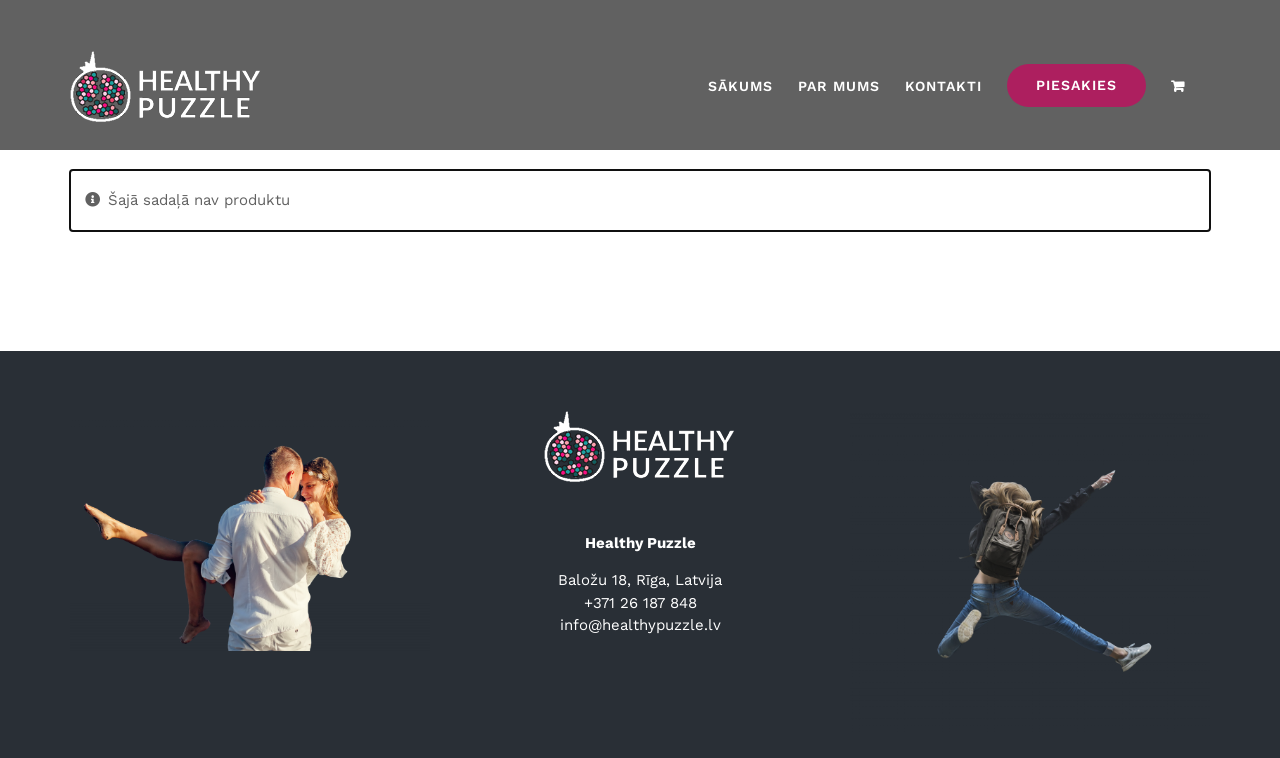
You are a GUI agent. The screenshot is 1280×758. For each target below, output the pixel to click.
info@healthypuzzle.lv (640, 625)
